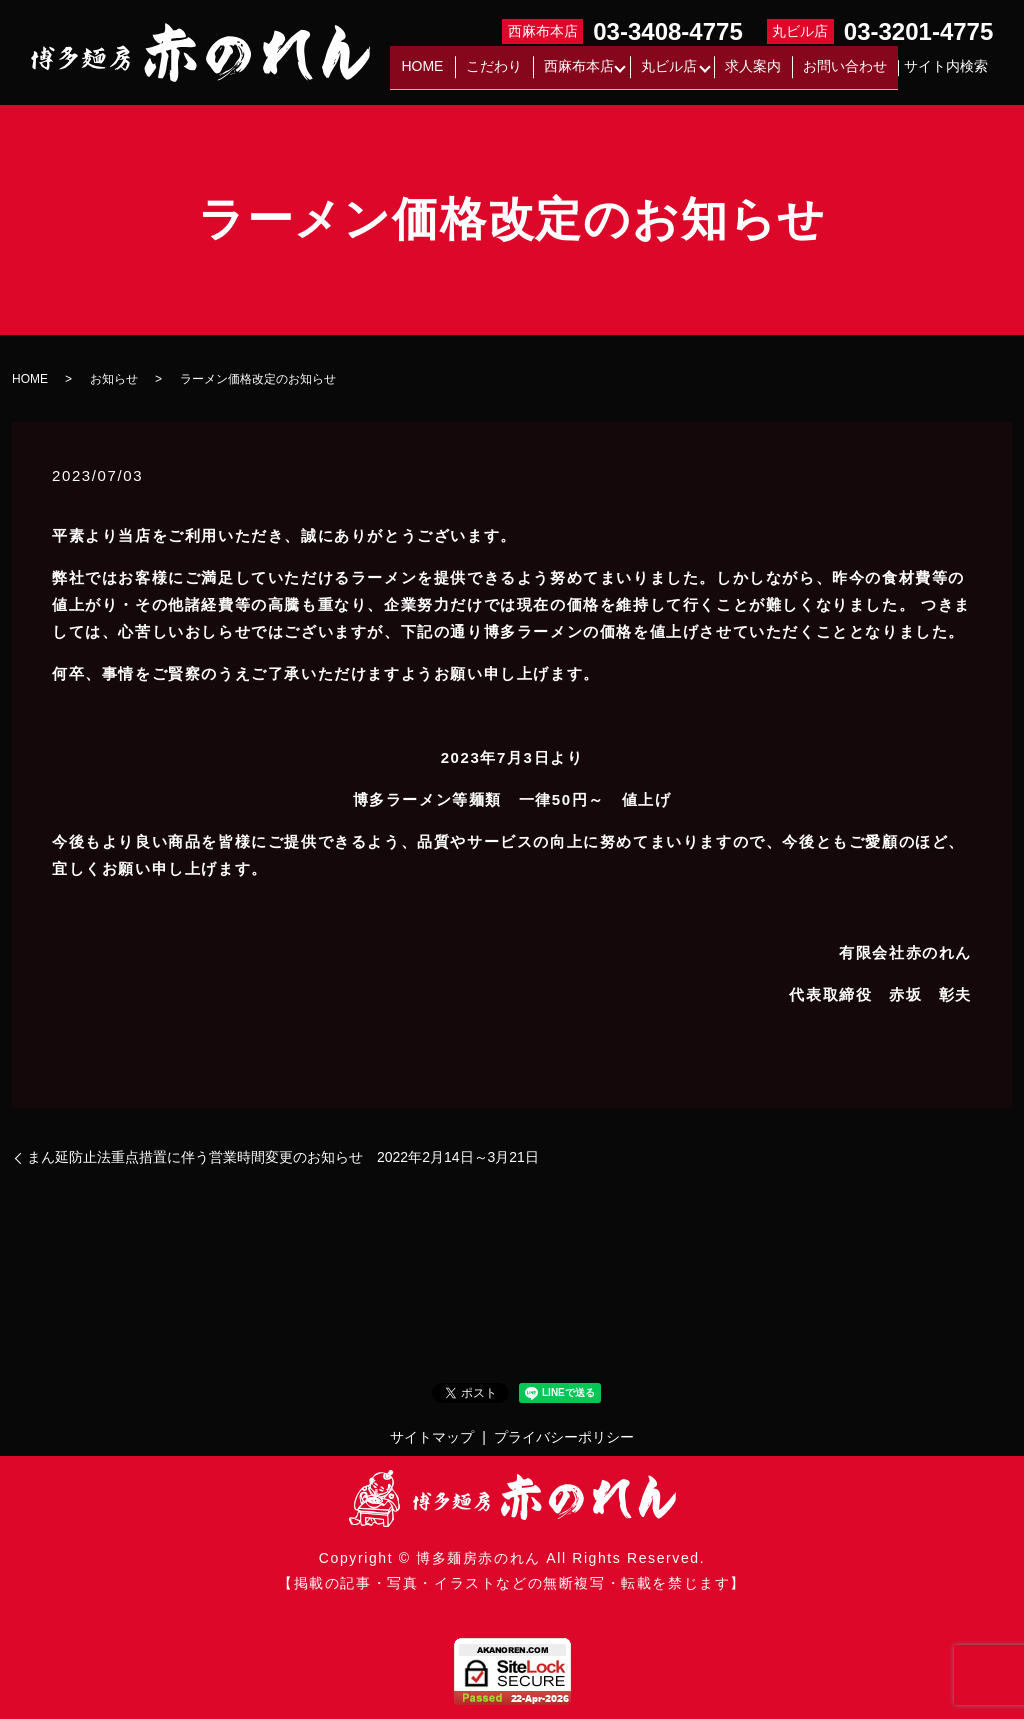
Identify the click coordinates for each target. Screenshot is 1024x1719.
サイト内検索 (946, 73)
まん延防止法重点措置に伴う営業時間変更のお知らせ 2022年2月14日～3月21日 (283, 1157)
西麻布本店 (597, 73)
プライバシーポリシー (564, 1437)
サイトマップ (432, 1437)
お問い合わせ (851, 73)
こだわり (523, 73)
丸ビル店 (687, 73)
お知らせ (114, 379)
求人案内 (769, 73)
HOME (463, 73)
